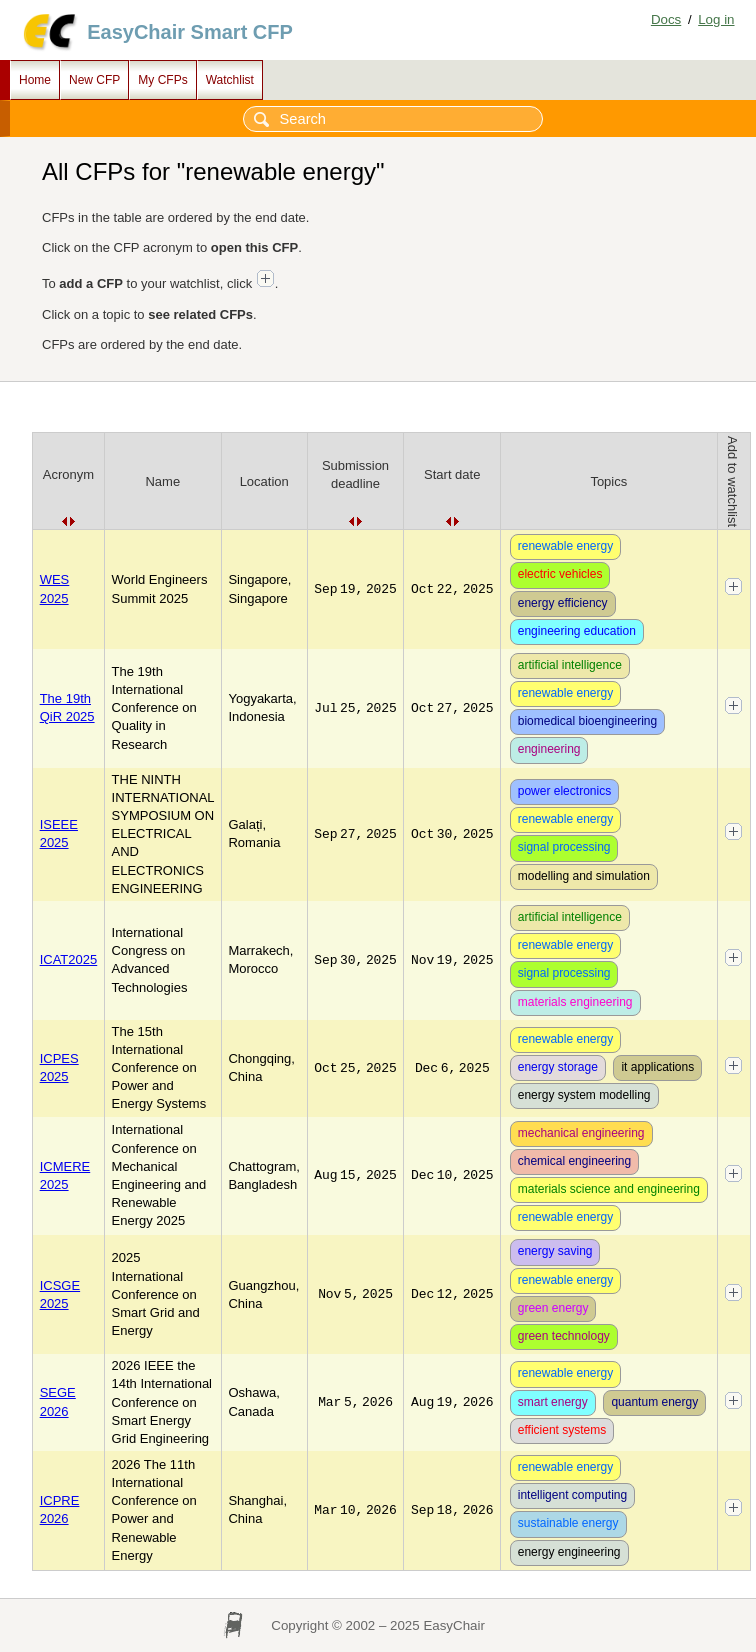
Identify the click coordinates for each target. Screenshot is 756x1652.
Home (35, 80)
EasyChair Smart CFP (190, 32)
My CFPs (162, 80)
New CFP (94, 80)
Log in (716, 19)
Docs (666, 19)
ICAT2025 (69, 959)
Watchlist (230, 80)
